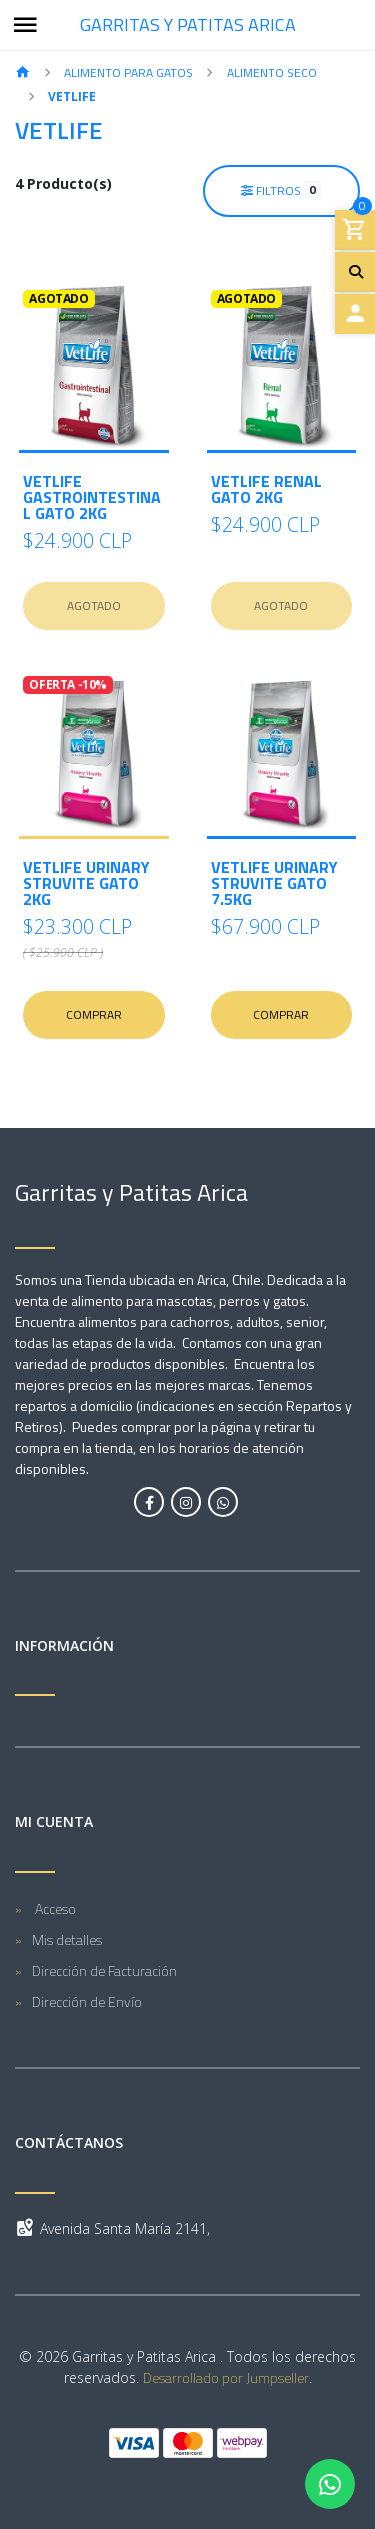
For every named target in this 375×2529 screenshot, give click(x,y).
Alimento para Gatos (128, 72)
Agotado (94, 605)
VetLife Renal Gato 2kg (266, 489)
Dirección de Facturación (104, 1970)
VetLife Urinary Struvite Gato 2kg (86, 883)
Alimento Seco (272, 72)
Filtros (281, 190)
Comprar (94, 1014)
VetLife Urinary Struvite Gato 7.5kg (274, 883)
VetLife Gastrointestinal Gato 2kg (92, 497)
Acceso (54, 1908)
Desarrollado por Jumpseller (226, 2377)
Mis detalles (67, 1939)
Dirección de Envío (87, 2001)
